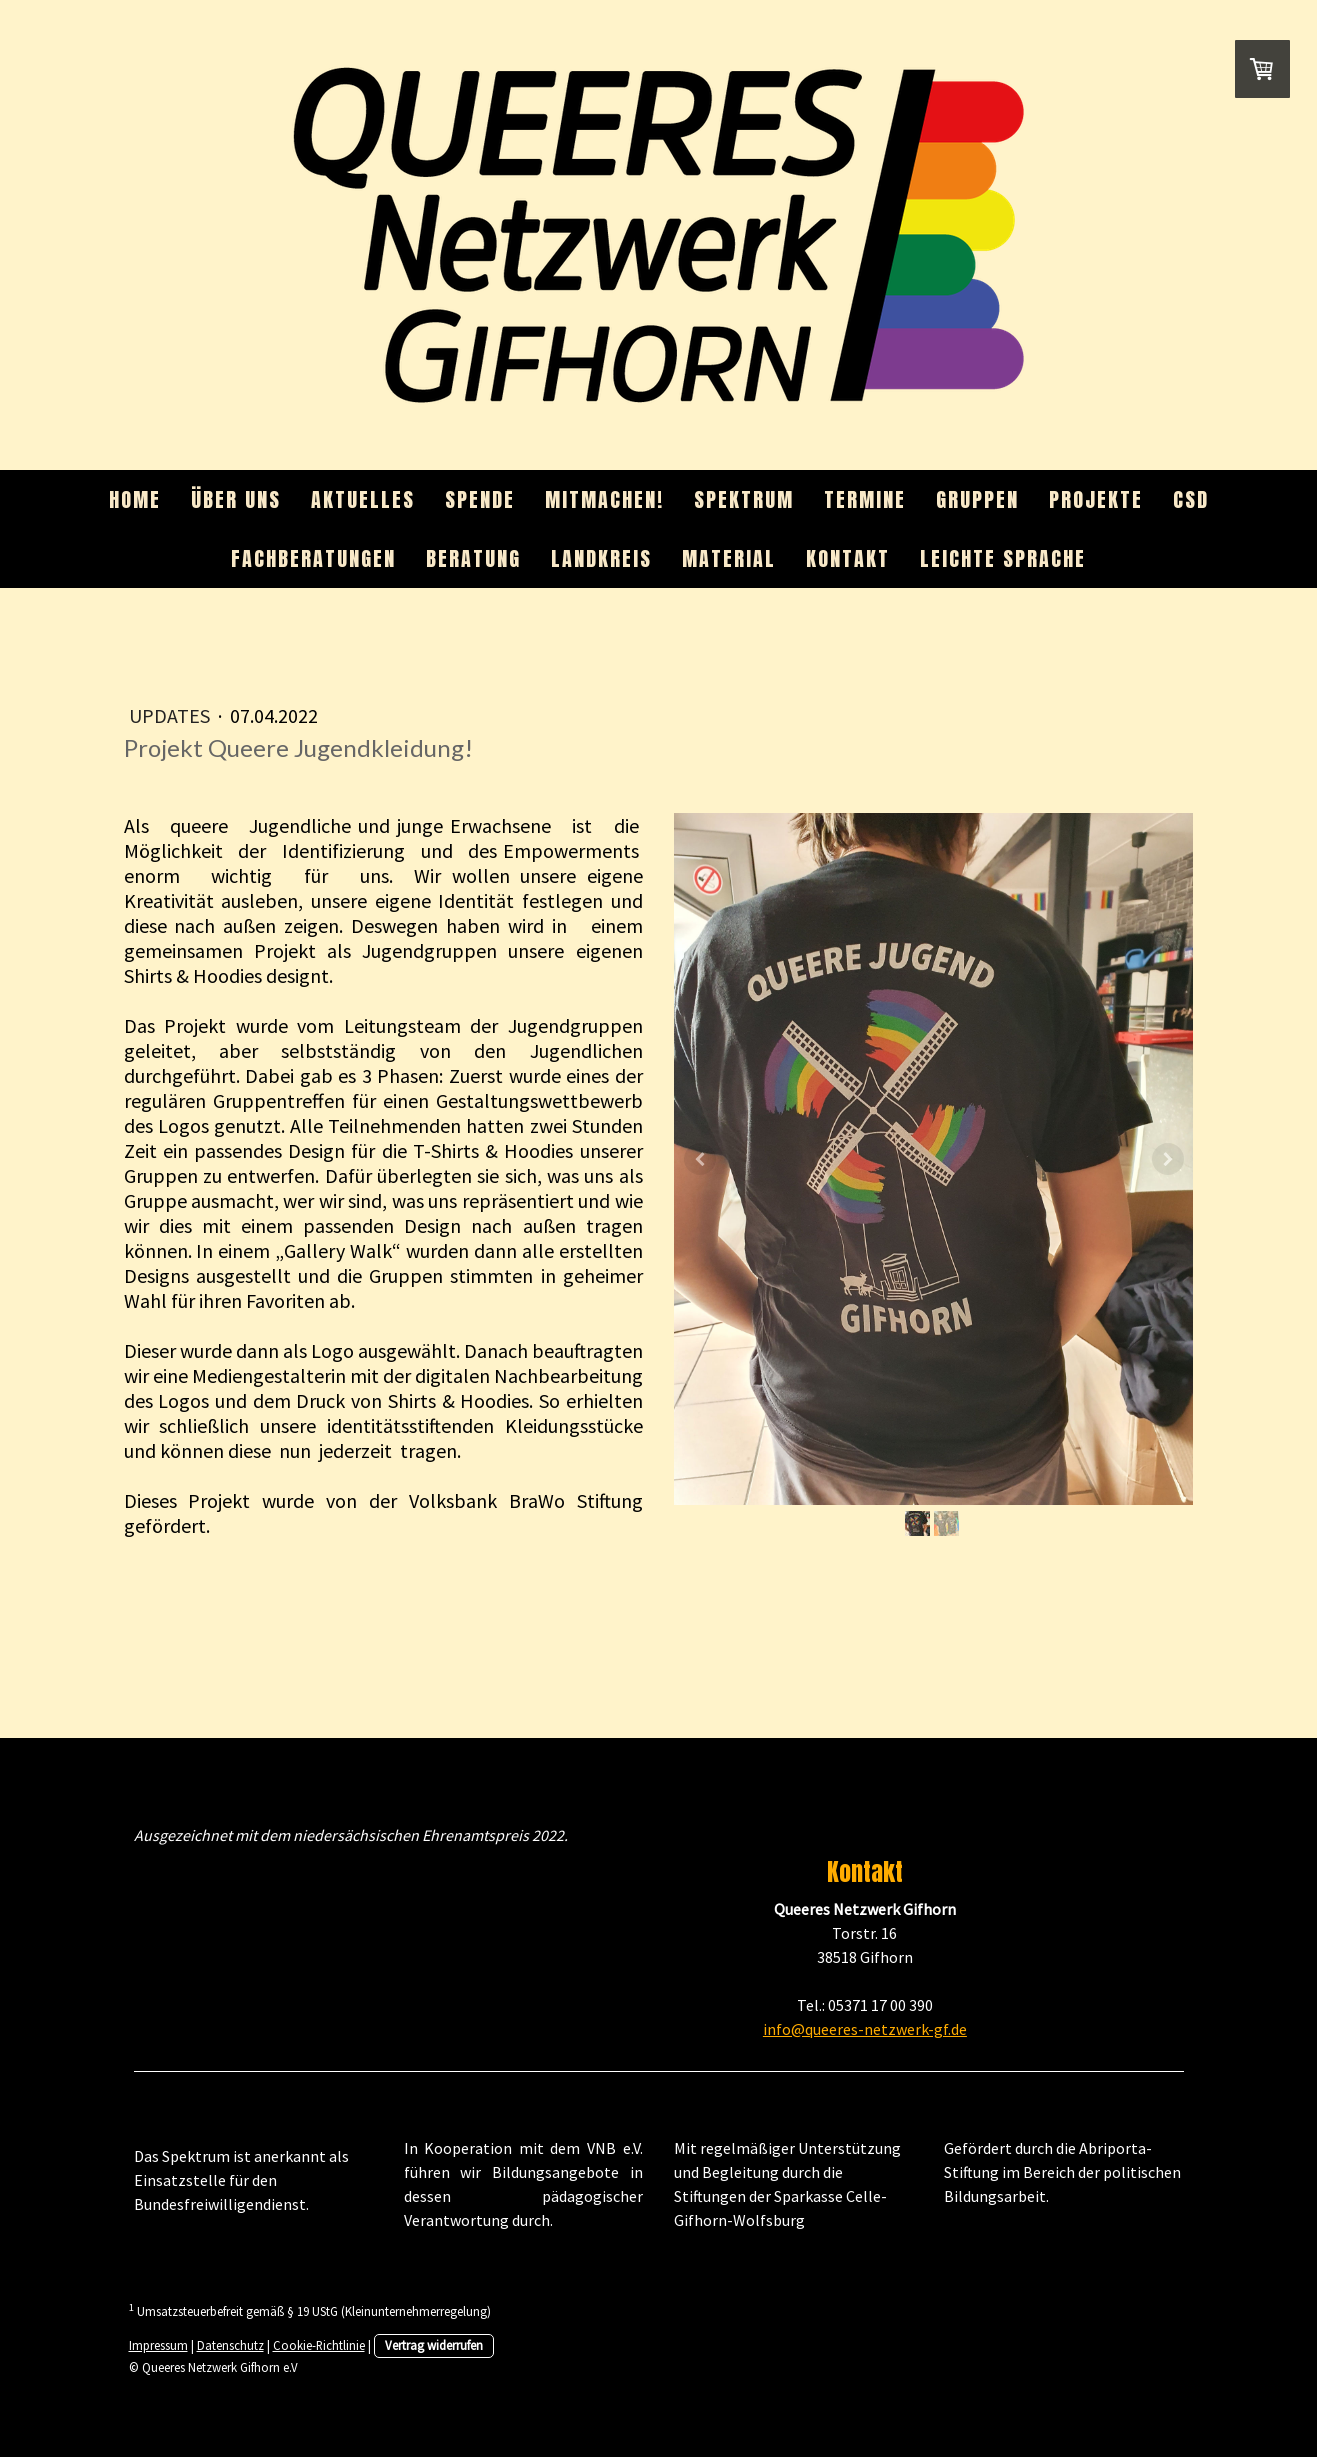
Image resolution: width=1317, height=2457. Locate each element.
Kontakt (848, 558)
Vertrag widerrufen (434, 2345)
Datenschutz (230, 2345)
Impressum (158, 2345)
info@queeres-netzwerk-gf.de (865, 2029)
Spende (480, 499)
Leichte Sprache (1003, 558)
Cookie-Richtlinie (319, 2345)
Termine (865, 499)
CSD (1191, 499)
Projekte (1096, 499)
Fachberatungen (313, 558)
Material (729, 558)
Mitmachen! (604, 499)
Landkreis (601, 558)
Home (135, 499)
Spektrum (744, 499)
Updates (171, 715)
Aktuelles (363, 499)
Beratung (473, 558)
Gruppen (977, 499)
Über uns (236, 499)
